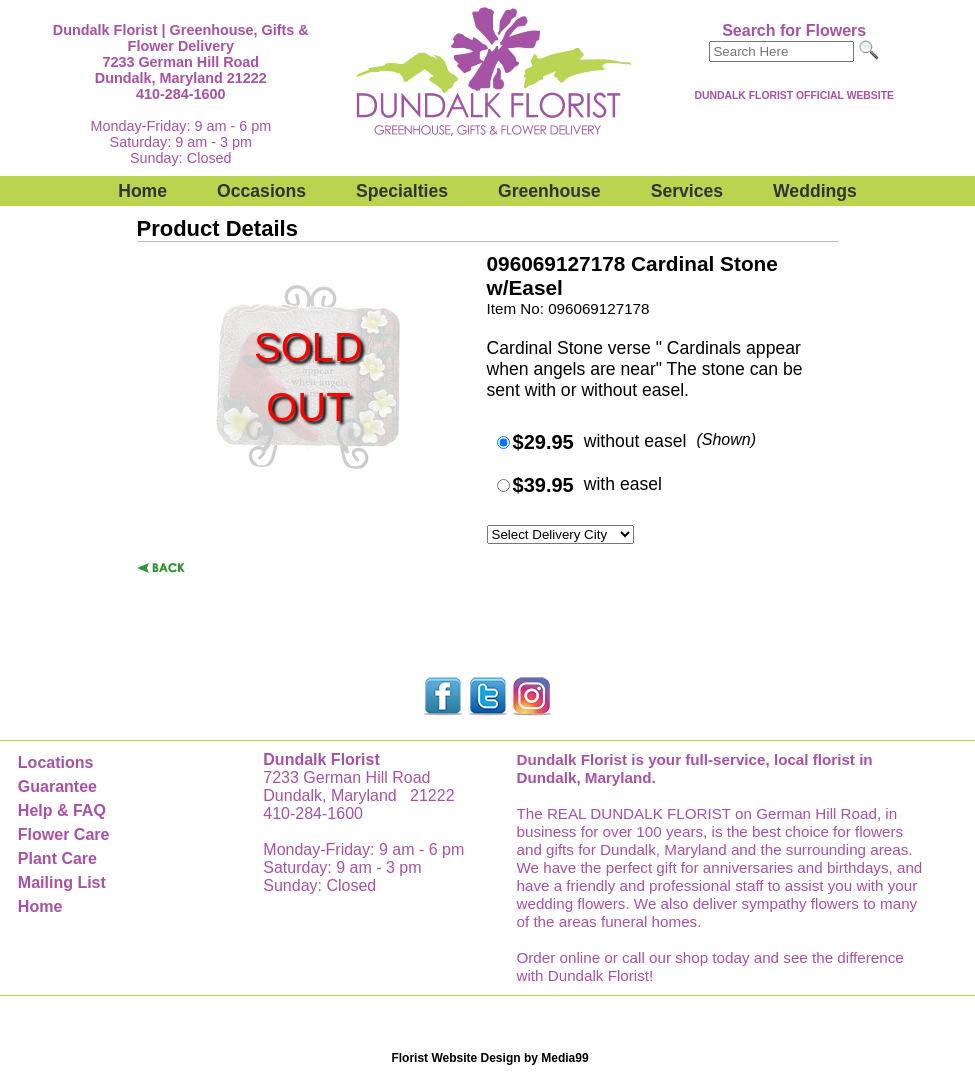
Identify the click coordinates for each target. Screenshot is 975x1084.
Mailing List (62, 882)
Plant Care (57, 858)
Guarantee (57, 786)
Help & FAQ (62, 810)
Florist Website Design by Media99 (489, 1058)
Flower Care (64, 834)
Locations (56, 762)
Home (142, 191)
